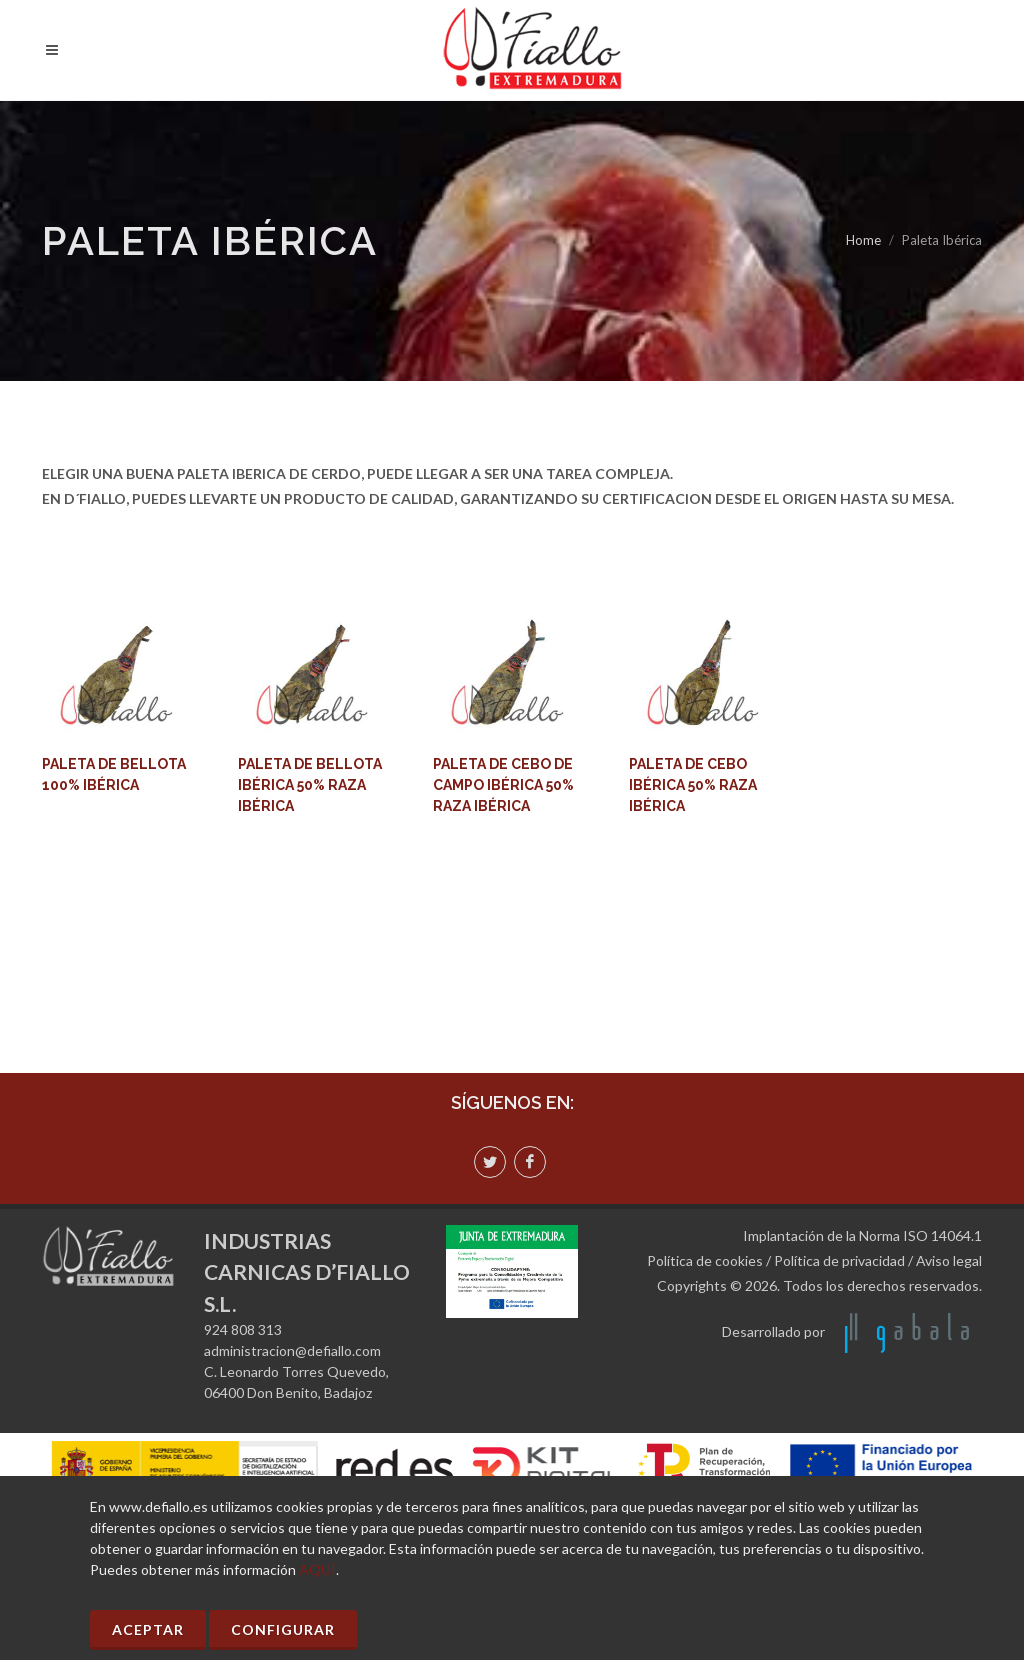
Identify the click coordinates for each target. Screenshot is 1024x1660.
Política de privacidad (839, 1260)
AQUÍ (317, 1569)
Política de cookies (705, 1260)
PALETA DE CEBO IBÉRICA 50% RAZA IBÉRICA (693, 785)
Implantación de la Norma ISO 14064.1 (862, 1235)
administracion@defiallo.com (292, 1350)
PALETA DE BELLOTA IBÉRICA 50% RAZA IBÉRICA (310, 785)
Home (863, 240)
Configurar (283, 1629)
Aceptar (148, 1629)
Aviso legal (949, 1260)
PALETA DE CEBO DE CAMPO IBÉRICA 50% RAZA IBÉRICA (503, 785)
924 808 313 (243, 1329)
